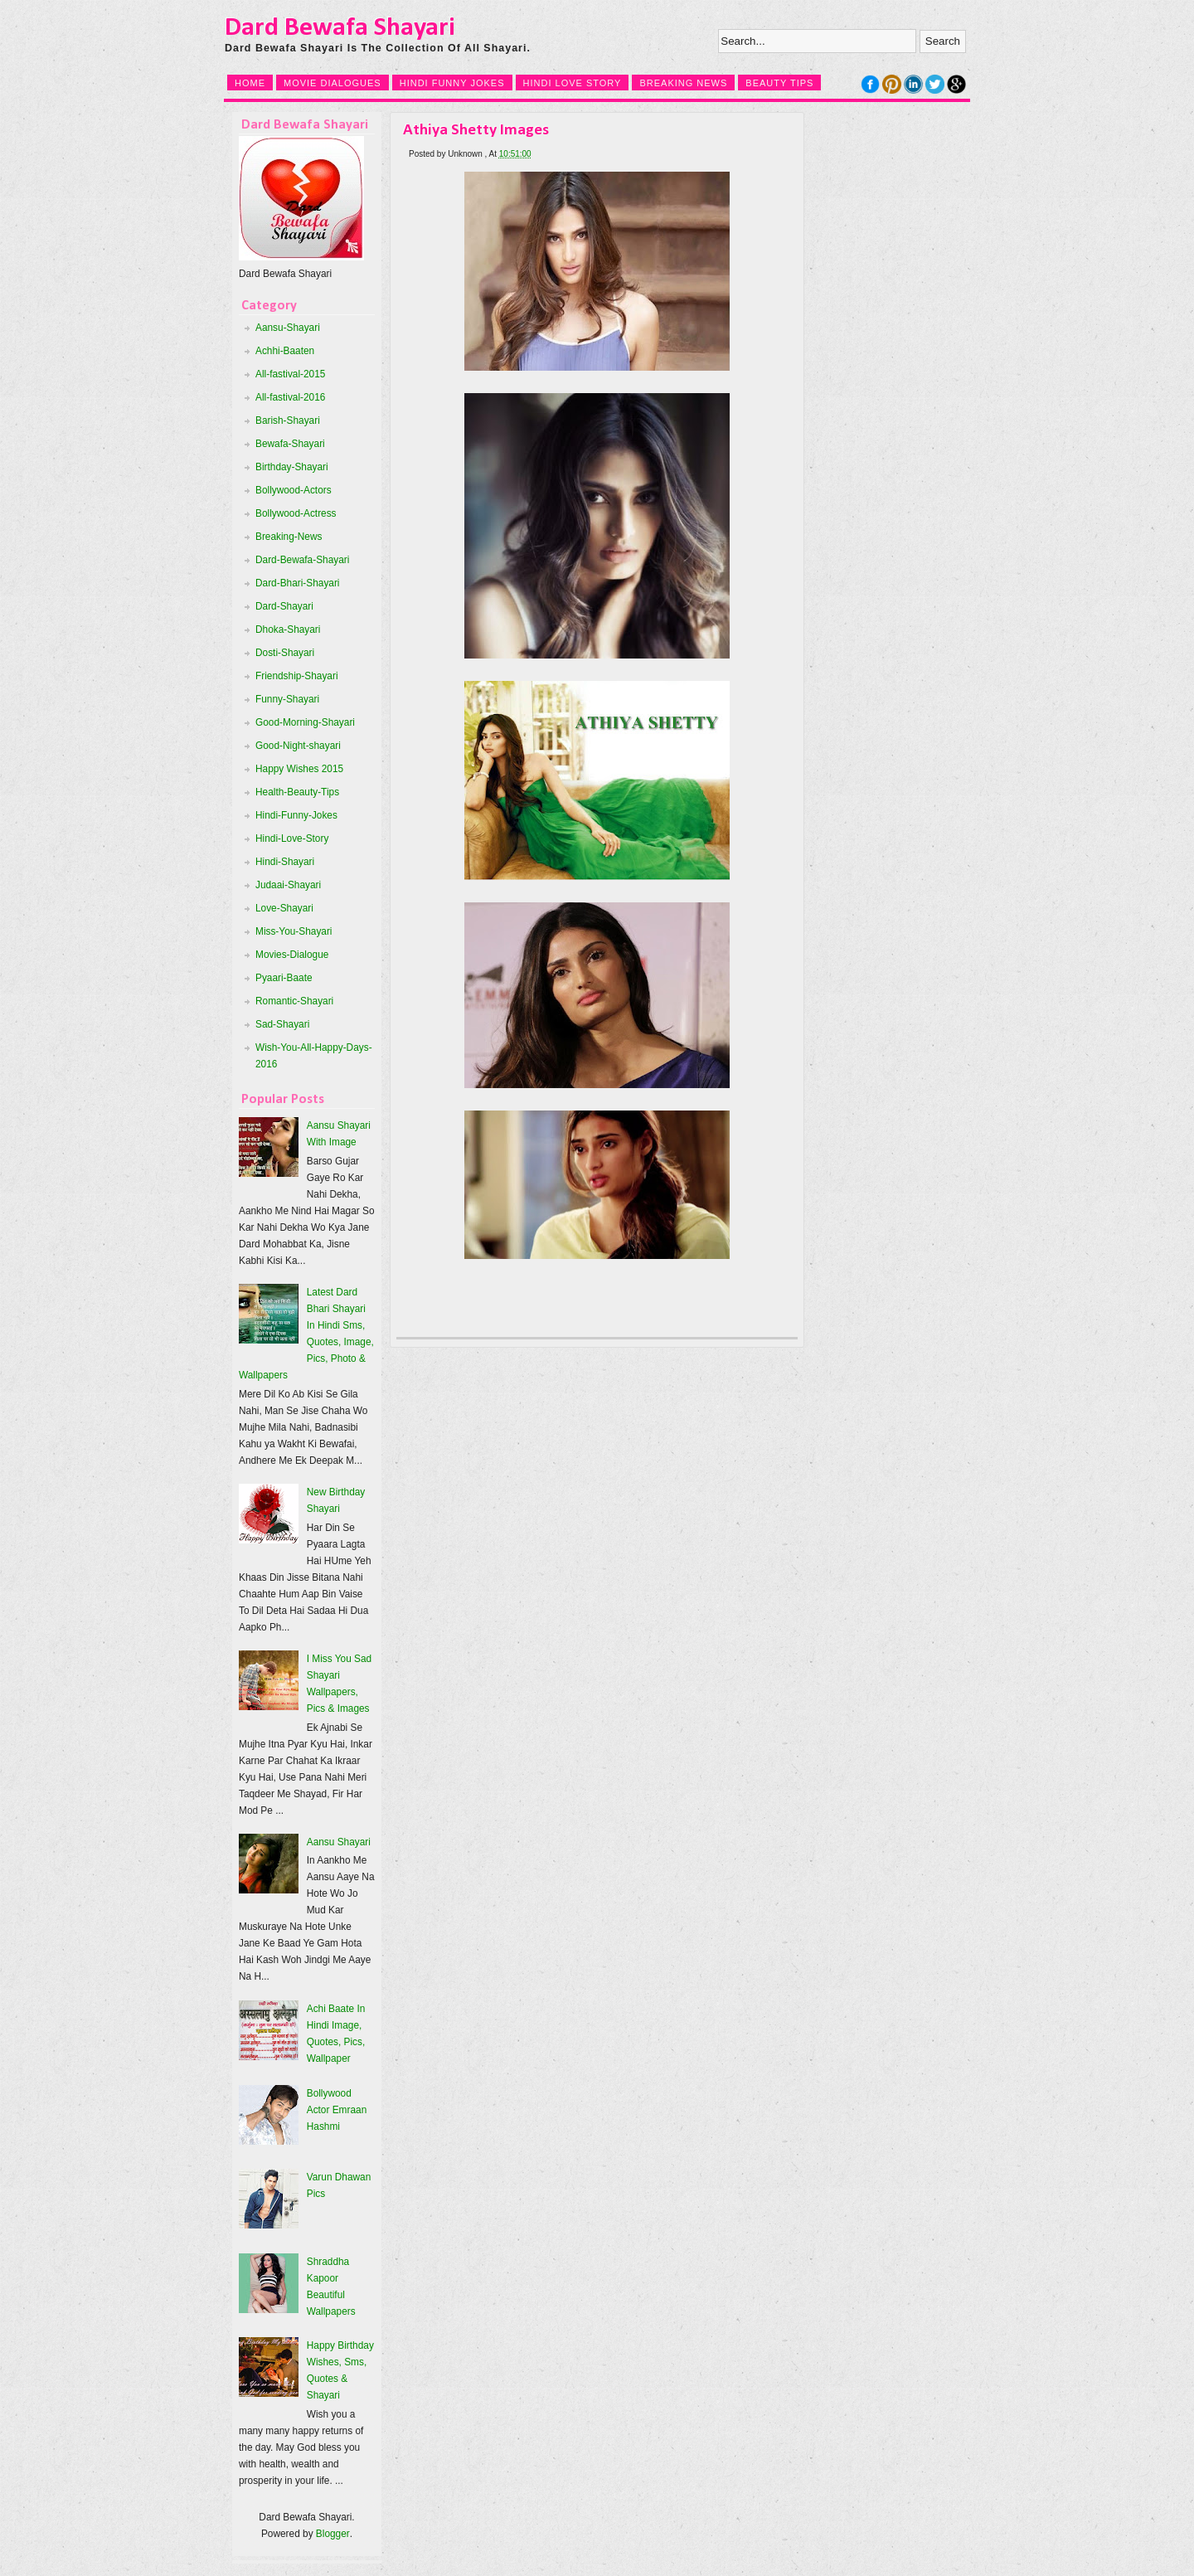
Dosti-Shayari (284, 653)
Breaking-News (288, 536)
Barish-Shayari (287, 420)
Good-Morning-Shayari (305, 722)
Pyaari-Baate (284, 978)
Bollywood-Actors (293, 490)
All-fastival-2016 (290, 397)
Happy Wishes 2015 (299, 769)
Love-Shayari (284, 908)
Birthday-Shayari (291, 467)
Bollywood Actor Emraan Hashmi (337, 2110)
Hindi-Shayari (284, 862)
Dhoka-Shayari (287, 629)
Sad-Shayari (282, 1024)
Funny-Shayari (287, 699)
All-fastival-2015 (290, 374)
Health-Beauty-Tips (297, 792)
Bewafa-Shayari (290, 444)
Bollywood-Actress (296, 513)
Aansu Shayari (339, 1842)
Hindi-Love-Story (291, 838)
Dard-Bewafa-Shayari (302, 560)
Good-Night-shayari (298, 745)
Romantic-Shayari (294, 1001)
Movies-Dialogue (291, 954)
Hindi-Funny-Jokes (296, 815)
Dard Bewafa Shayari (340, 28)
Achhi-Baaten (284, 351)
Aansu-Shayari (287, 327)
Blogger (333, 2534)
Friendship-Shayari (296, 676)
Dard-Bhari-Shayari (297, 583)
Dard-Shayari (284, 606)
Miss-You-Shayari (293, 931)
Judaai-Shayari (288, 885)
